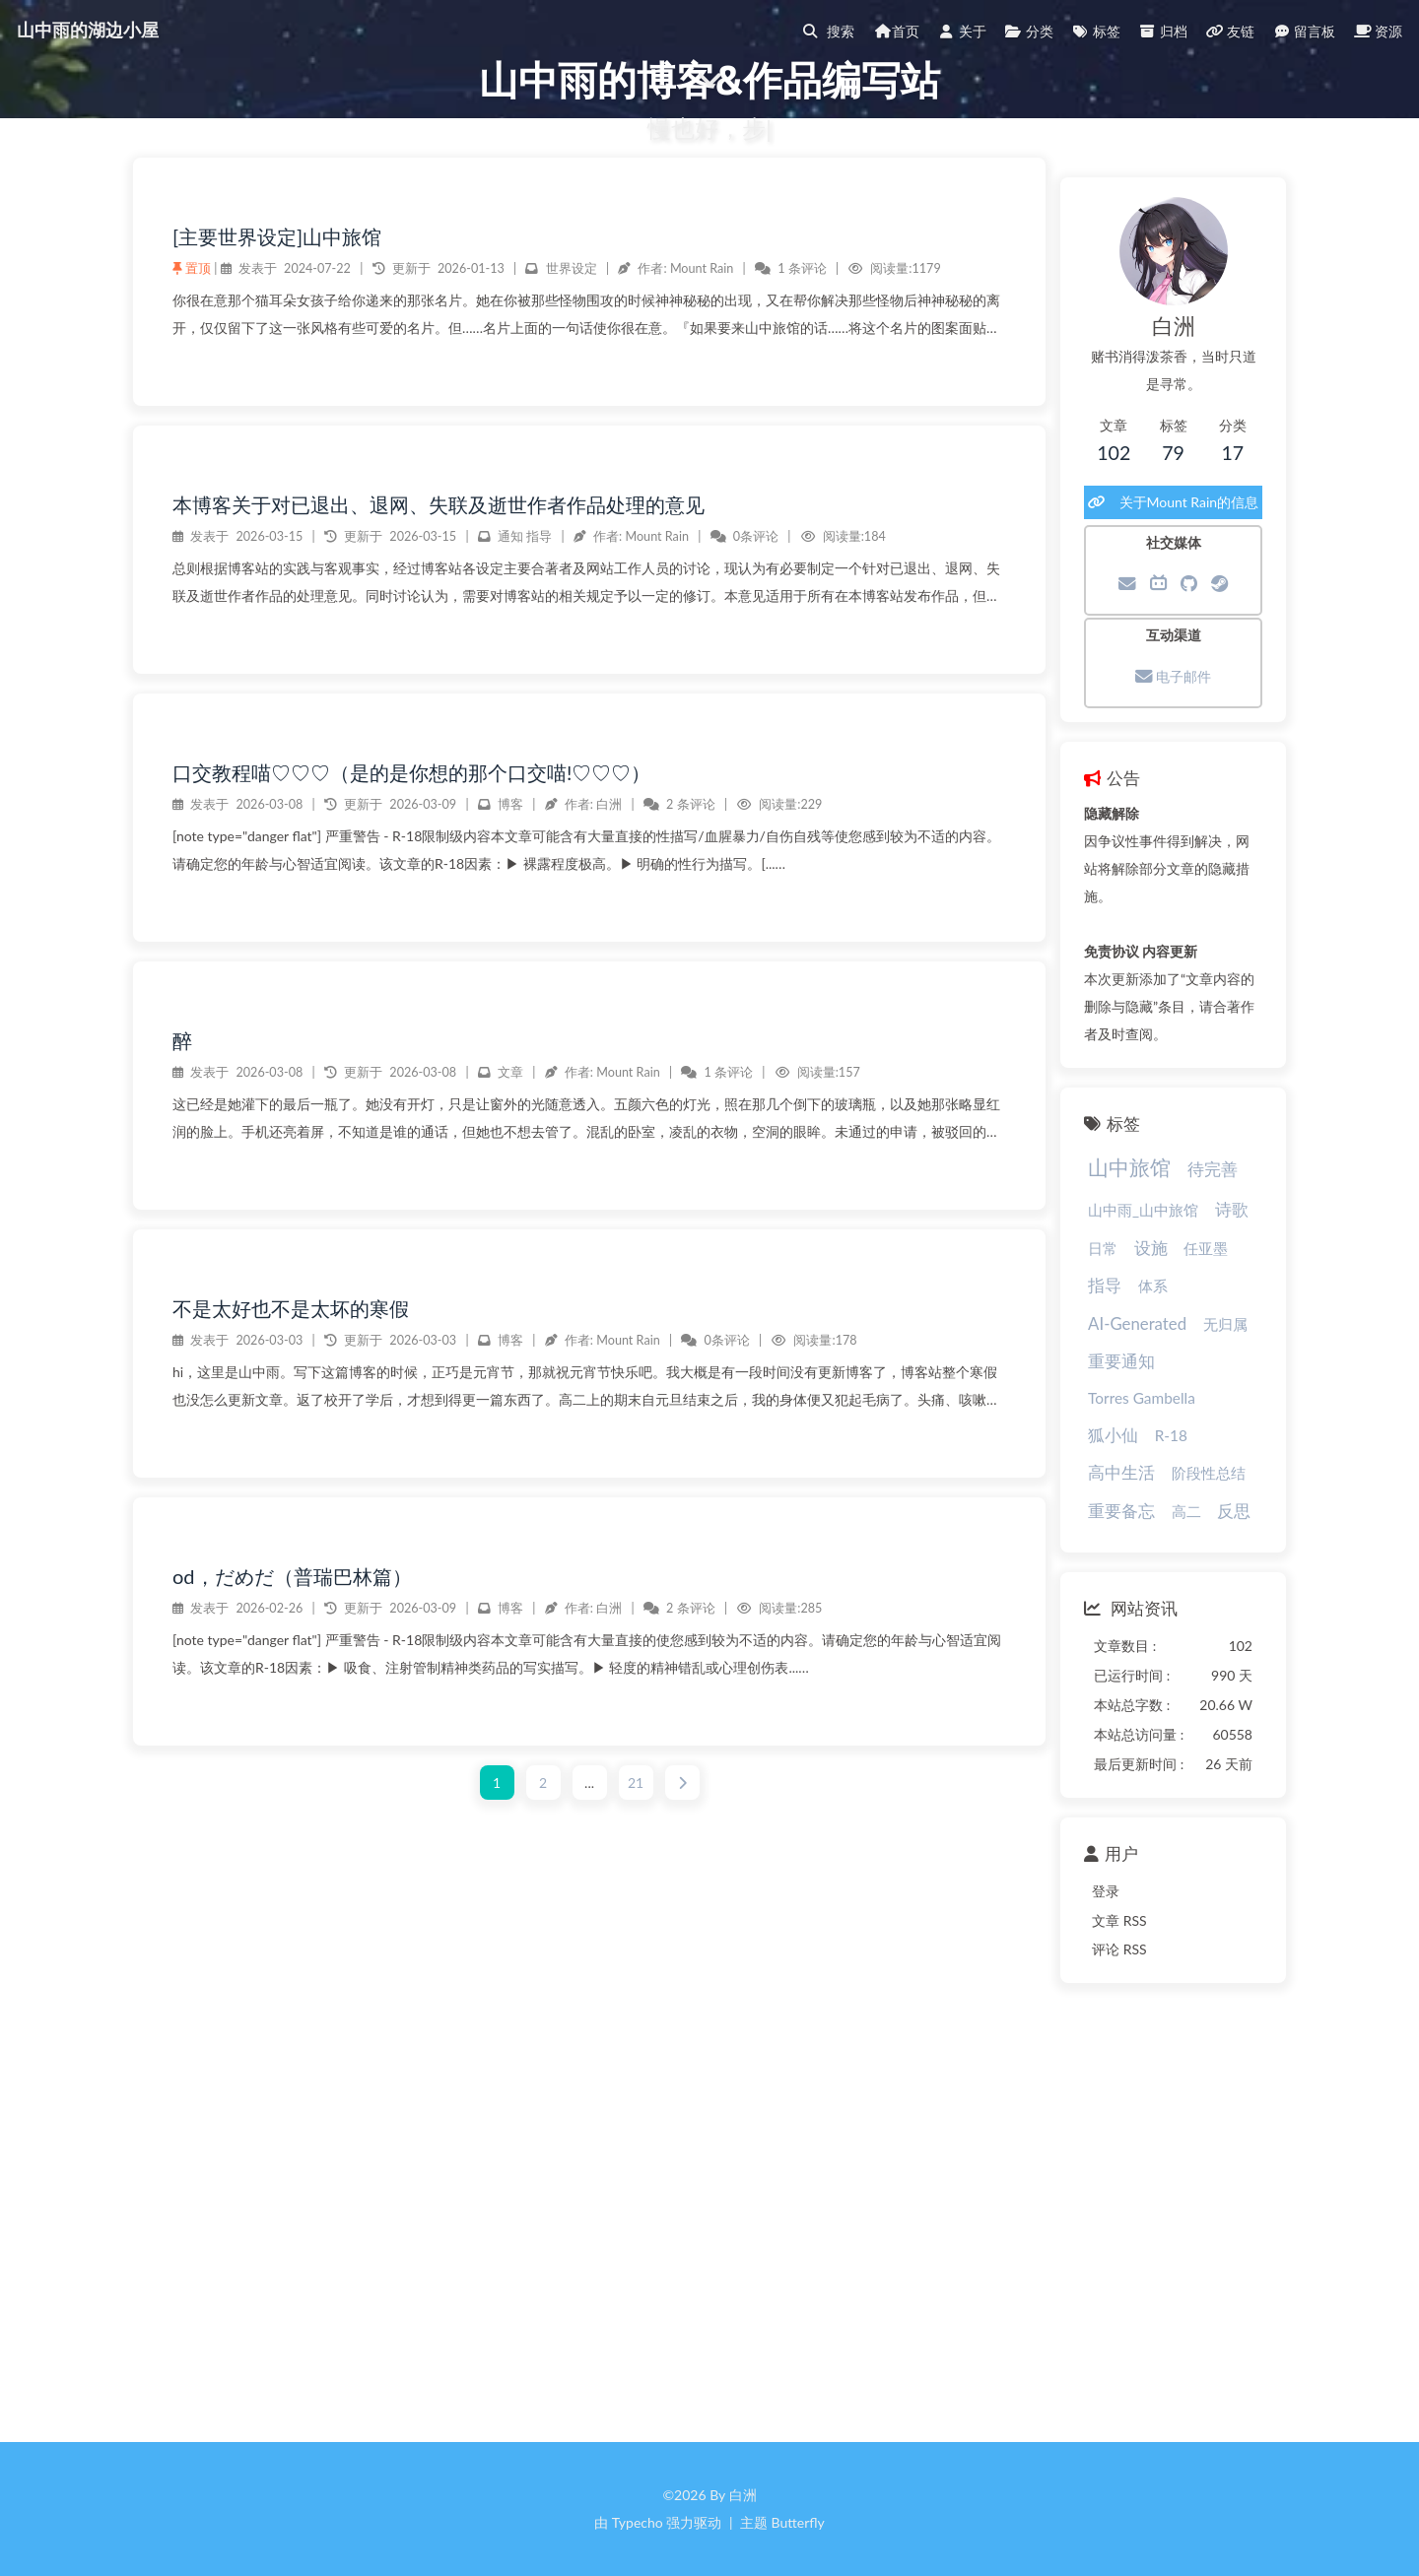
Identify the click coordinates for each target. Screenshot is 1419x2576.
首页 (878, 31)
